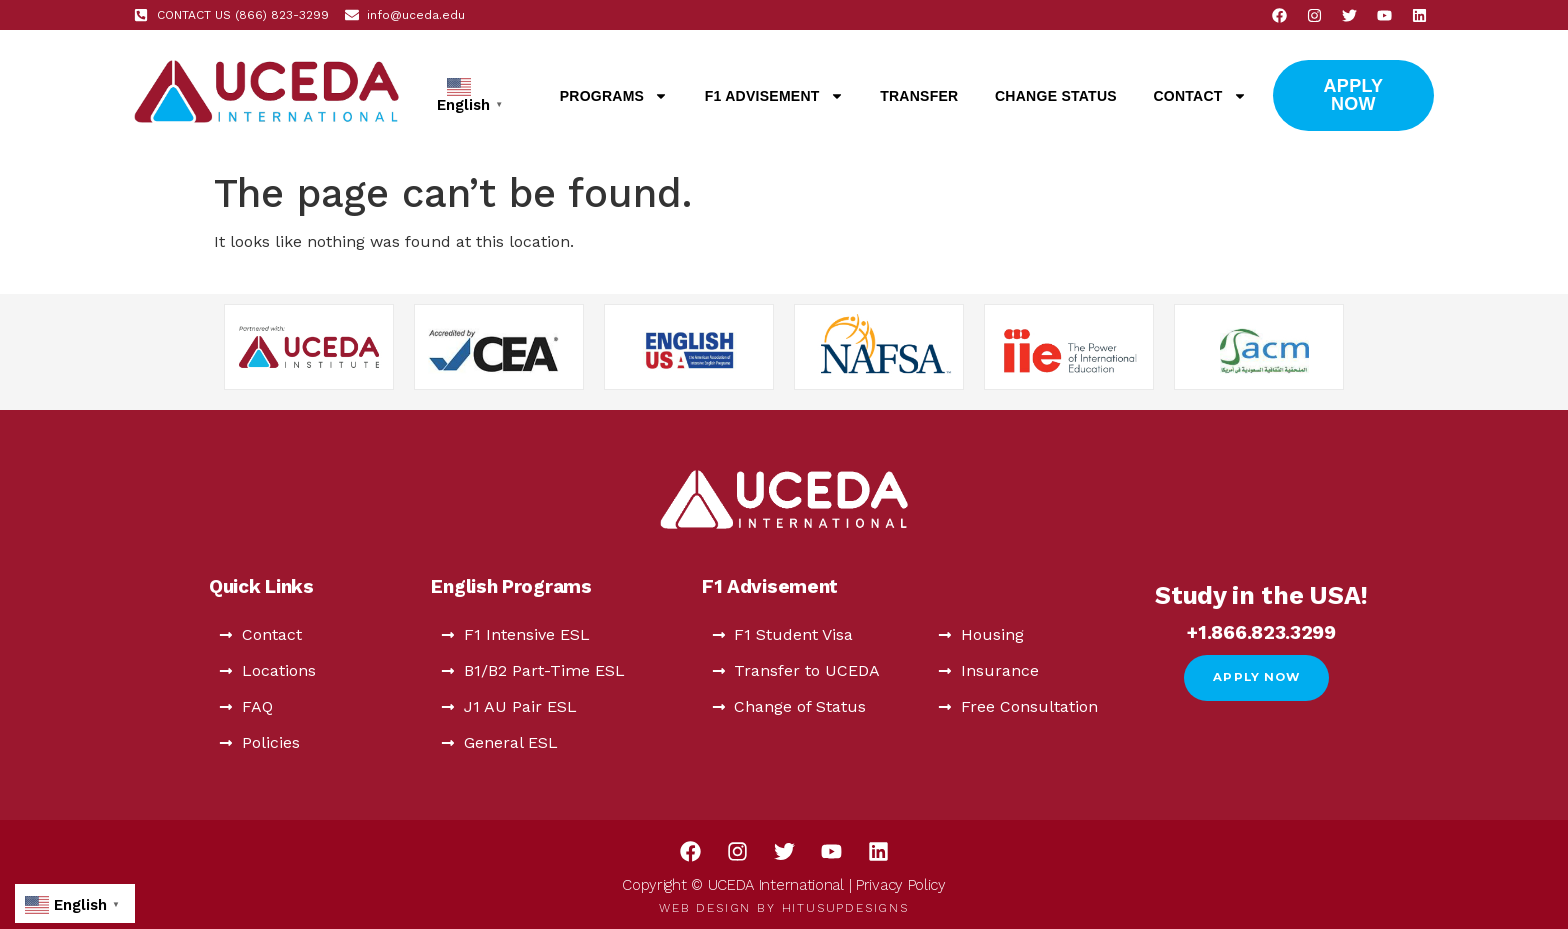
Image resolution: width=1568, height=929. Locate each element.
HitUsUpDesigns (845, 908)
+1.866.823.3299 (1261, 632)
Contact (1199, 96)
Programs (614, 96)
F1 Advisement (774, 96)
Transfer (919, 96)
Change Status (1056, 96)
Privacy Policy (901, 885)
